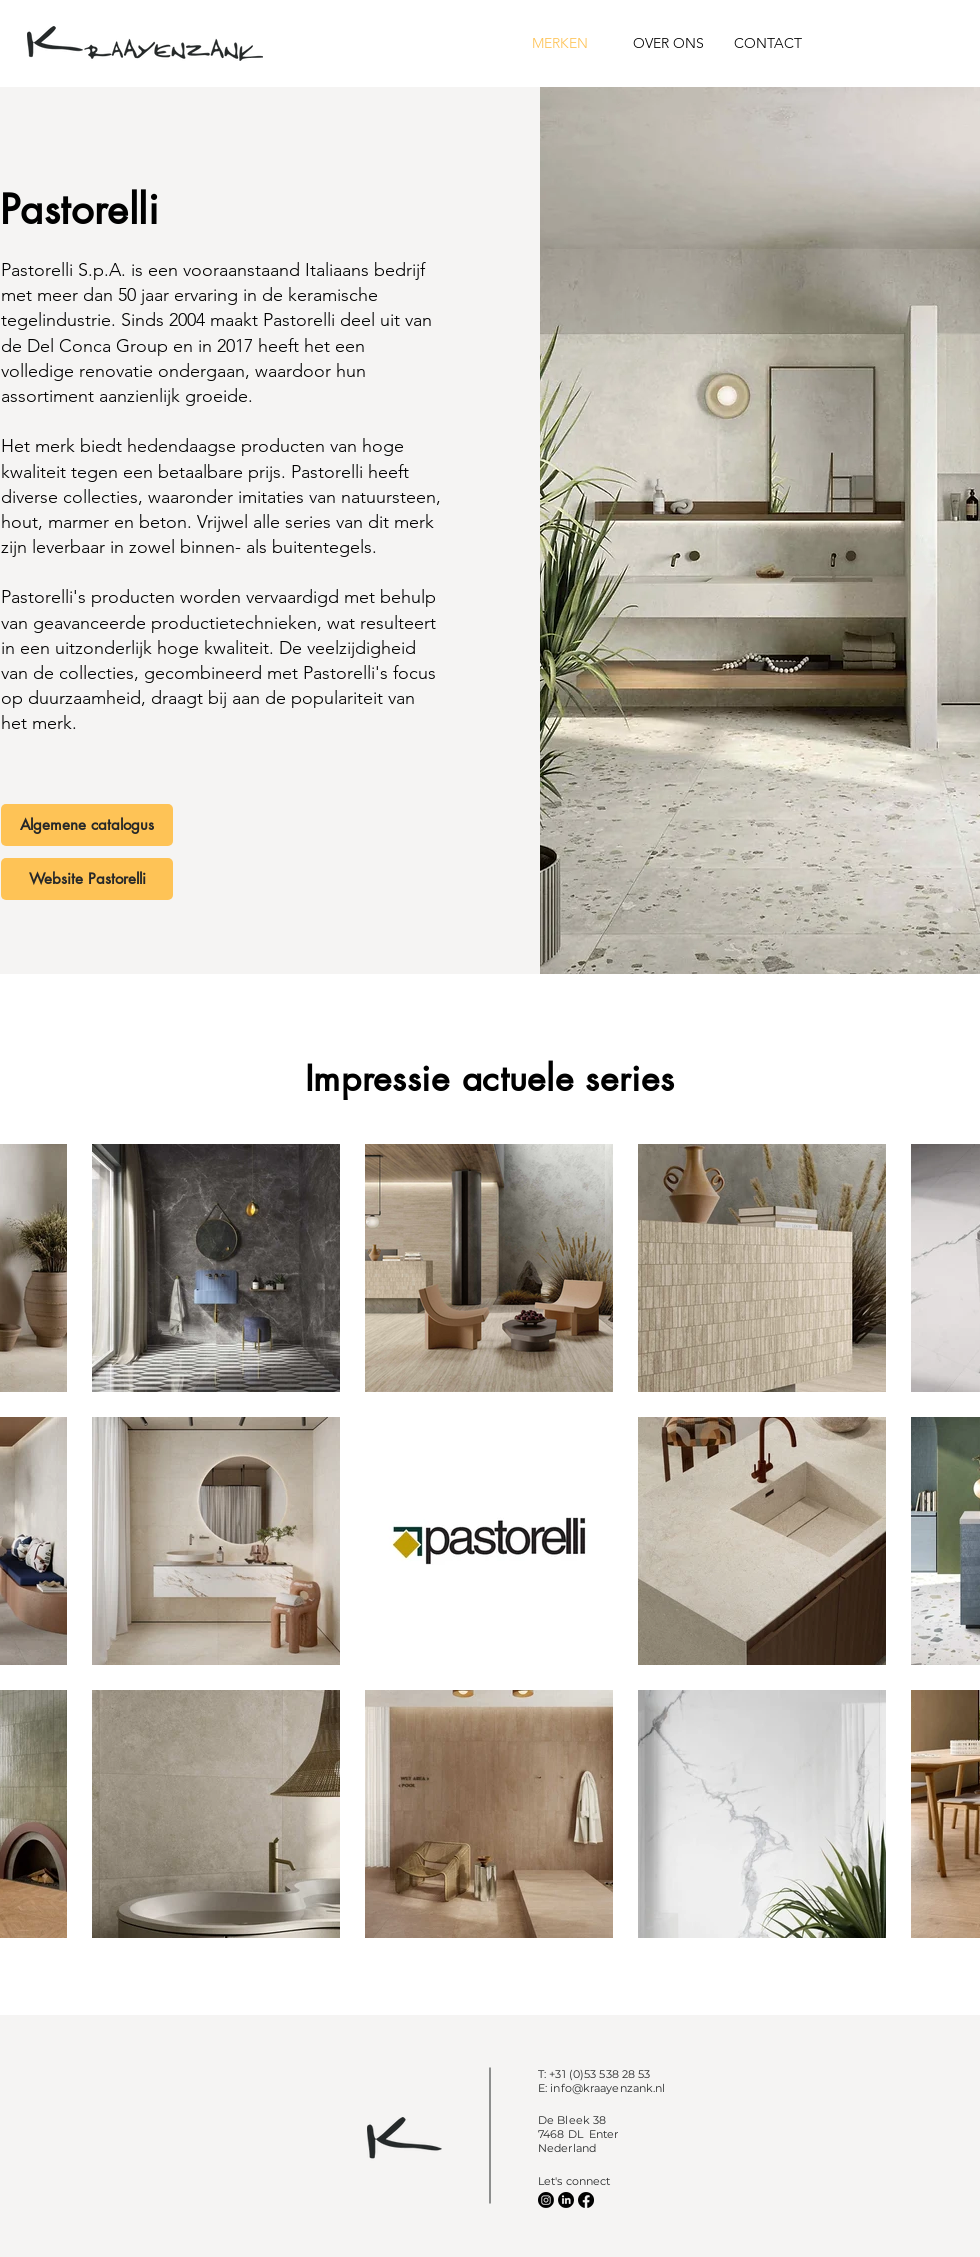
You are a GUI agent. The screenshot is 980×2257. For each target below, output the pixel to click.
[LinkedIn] (566, 2200)
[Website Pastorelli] (87, 879)
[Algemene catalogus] (87, 825)
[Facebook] (586, 2200)
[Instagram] (546, 2200)
